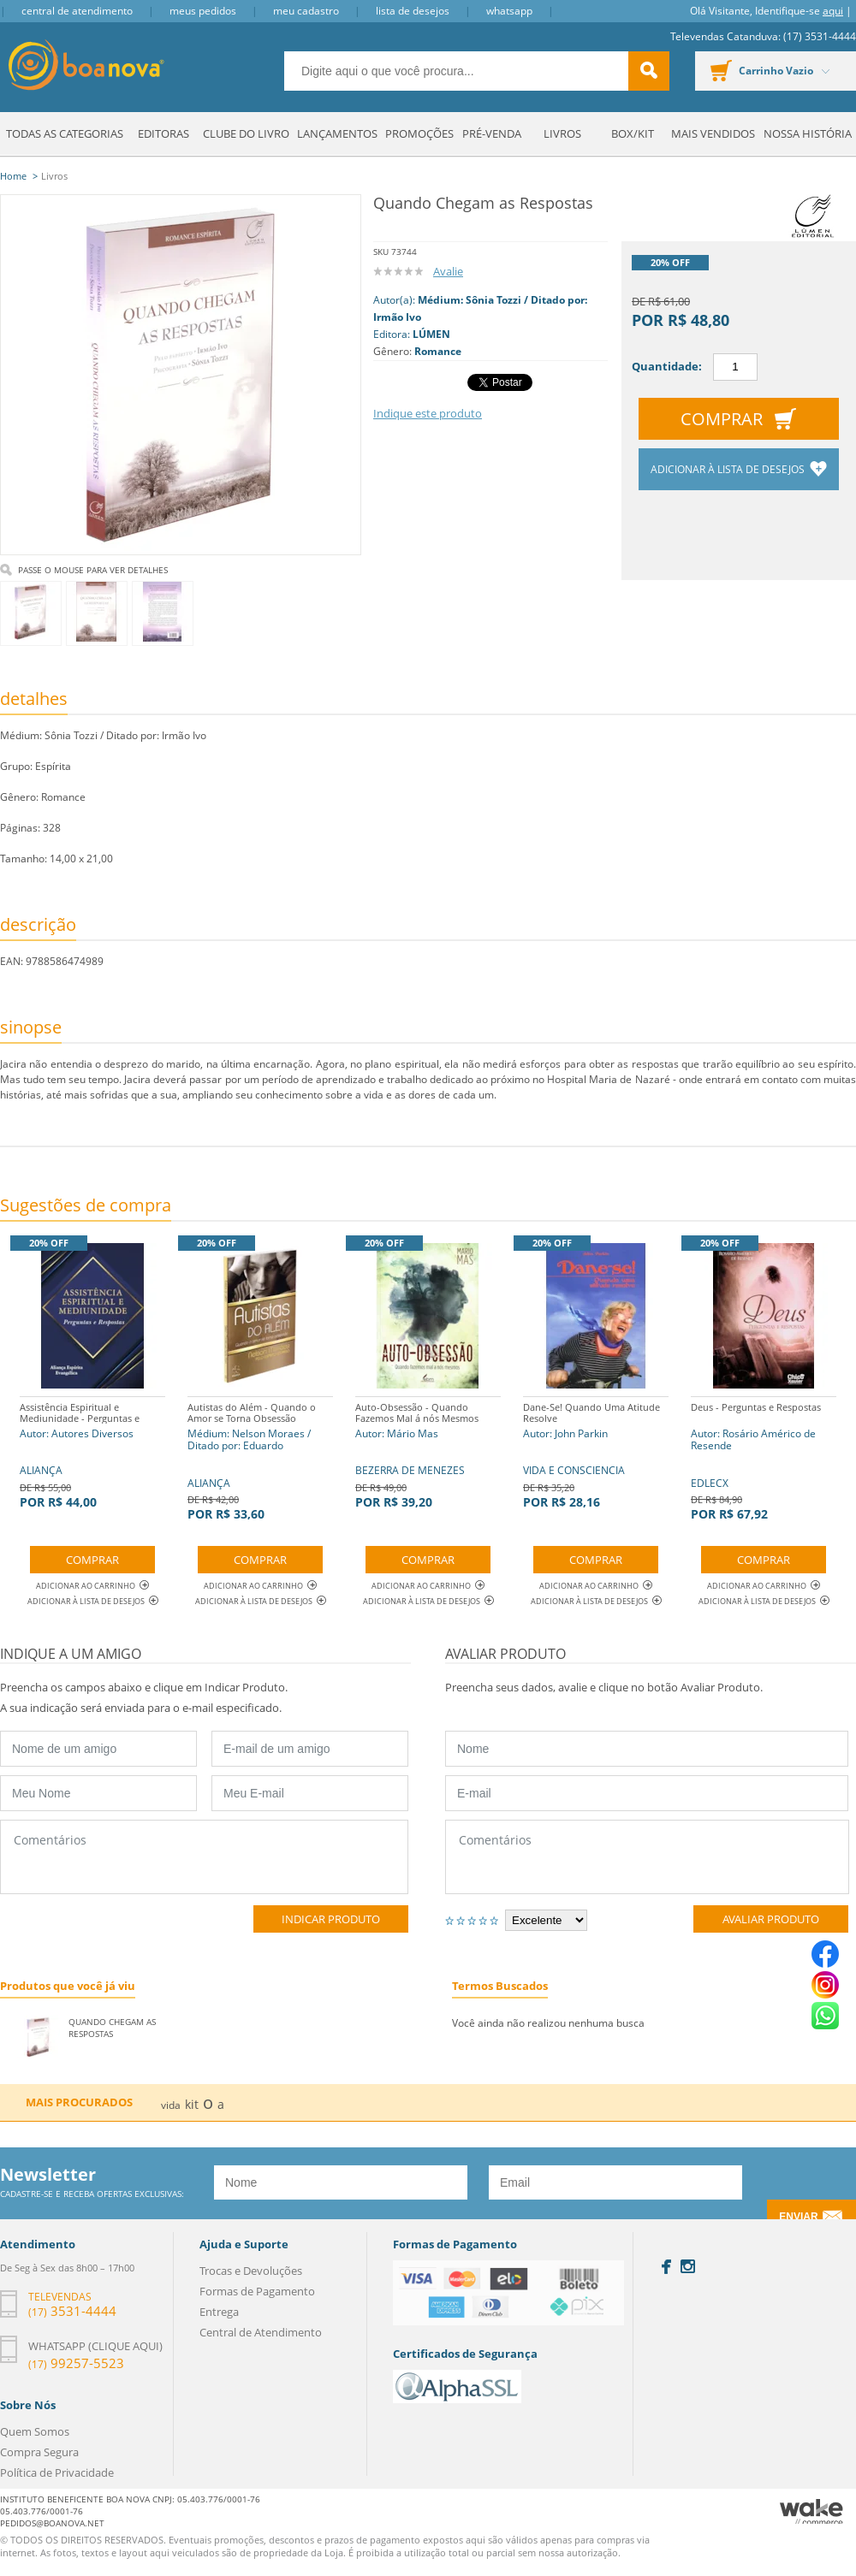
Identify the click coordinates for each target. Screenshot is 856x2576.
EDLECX (763, 1459)
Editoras (163, 133)
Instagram (688, 2266)
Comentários (204, 1857)
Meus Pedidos (202, 10)
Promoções (419, 133)
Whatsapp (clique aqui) (95, 2346)
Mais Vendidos (713, 133)
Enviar (798, 2217)
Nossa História (808, 133)
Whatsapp (509, 10)
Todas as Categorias (64, 133)
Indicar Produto (331, 1919)
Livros (562, 133)
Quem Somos (34, 2431)
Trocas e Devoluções (250, 2270)
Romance (437, 351)
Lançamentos (337, 133)
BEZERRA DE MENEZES (428, 1453)
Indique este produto (427, 413)
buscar (648, 71)
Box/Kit (632, 133)
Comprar (722, 418)
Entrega (219, 2311)
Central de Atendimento (77, 10)
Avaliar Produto (770, 1919)
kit (192, 2104)
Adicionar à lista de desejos (729, 469)
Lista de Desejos (412, 10)
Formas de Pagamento (257, 2291)
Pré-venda (491, 133)
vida (171, 2105)
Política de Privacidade (57, 2472)
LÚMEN (431, 334)
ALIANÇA (92, 1453)
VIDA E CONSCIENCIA (596, 1453)
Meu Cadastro (306, 10)
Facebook (666, 2266)
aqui (833, 10)
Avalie (448, 271)
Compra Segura (39, 2452)
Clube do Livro (246, 133)
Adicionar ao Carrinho (92, 1585)
